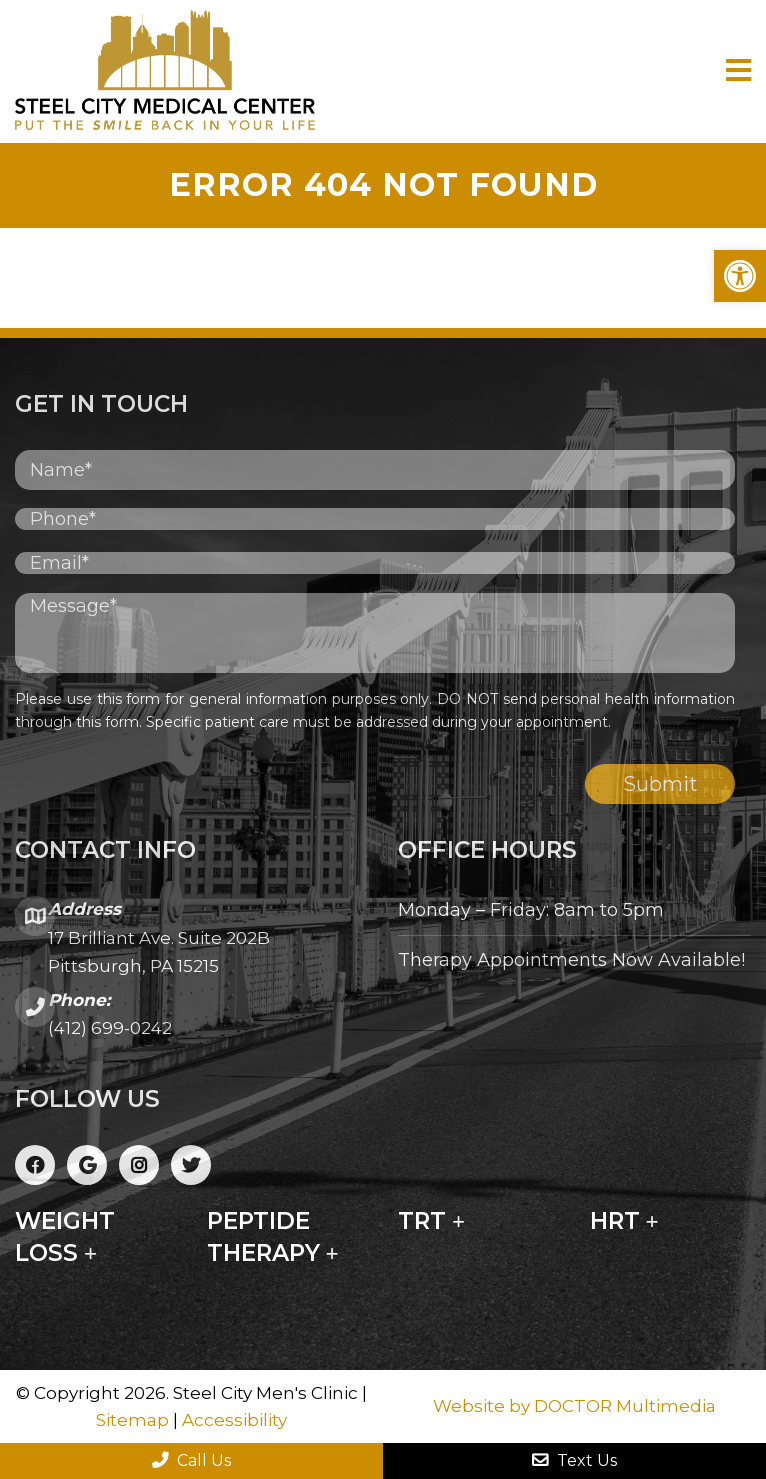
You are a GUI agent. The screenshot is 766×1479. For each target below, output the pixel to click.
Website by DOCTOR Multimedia (574, 1406)
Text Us (574, 1460)
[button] (740, 276)
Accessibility (234, 1420)
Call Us (191, 1460)
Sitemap (132, 1420)
